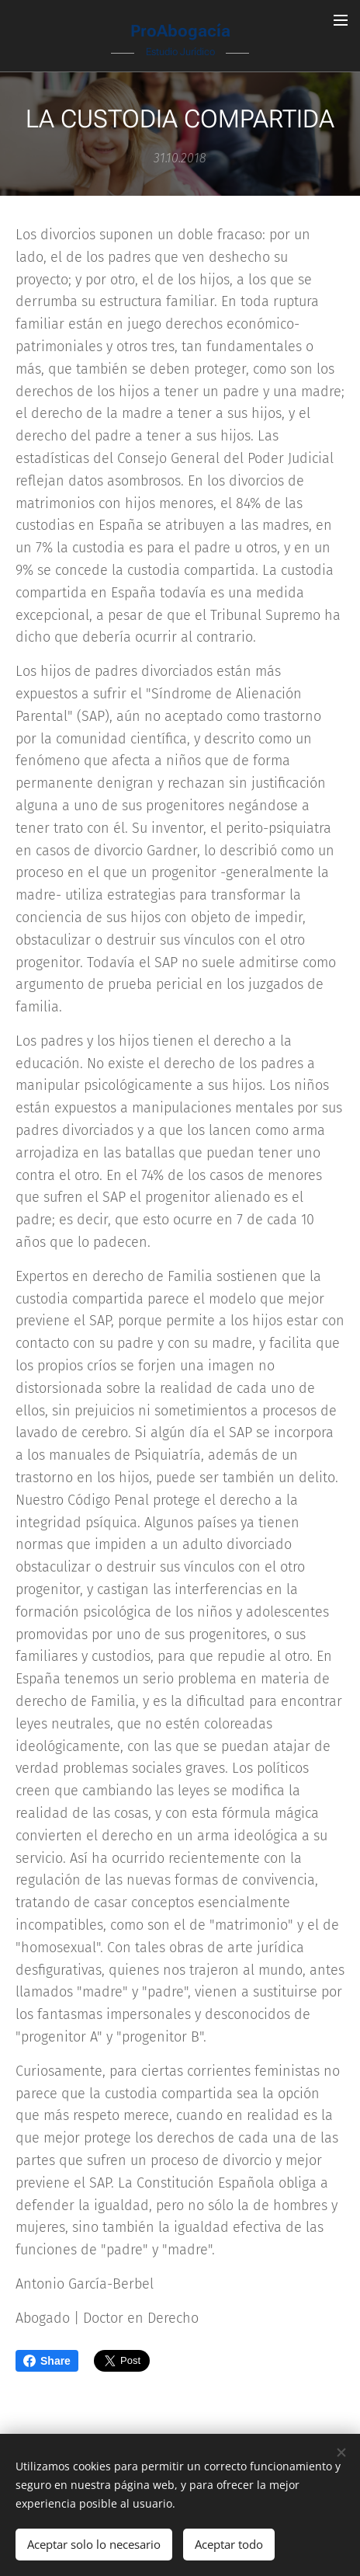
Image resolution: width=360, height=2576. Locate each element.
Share (47, 2361)
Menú (341, 20)
